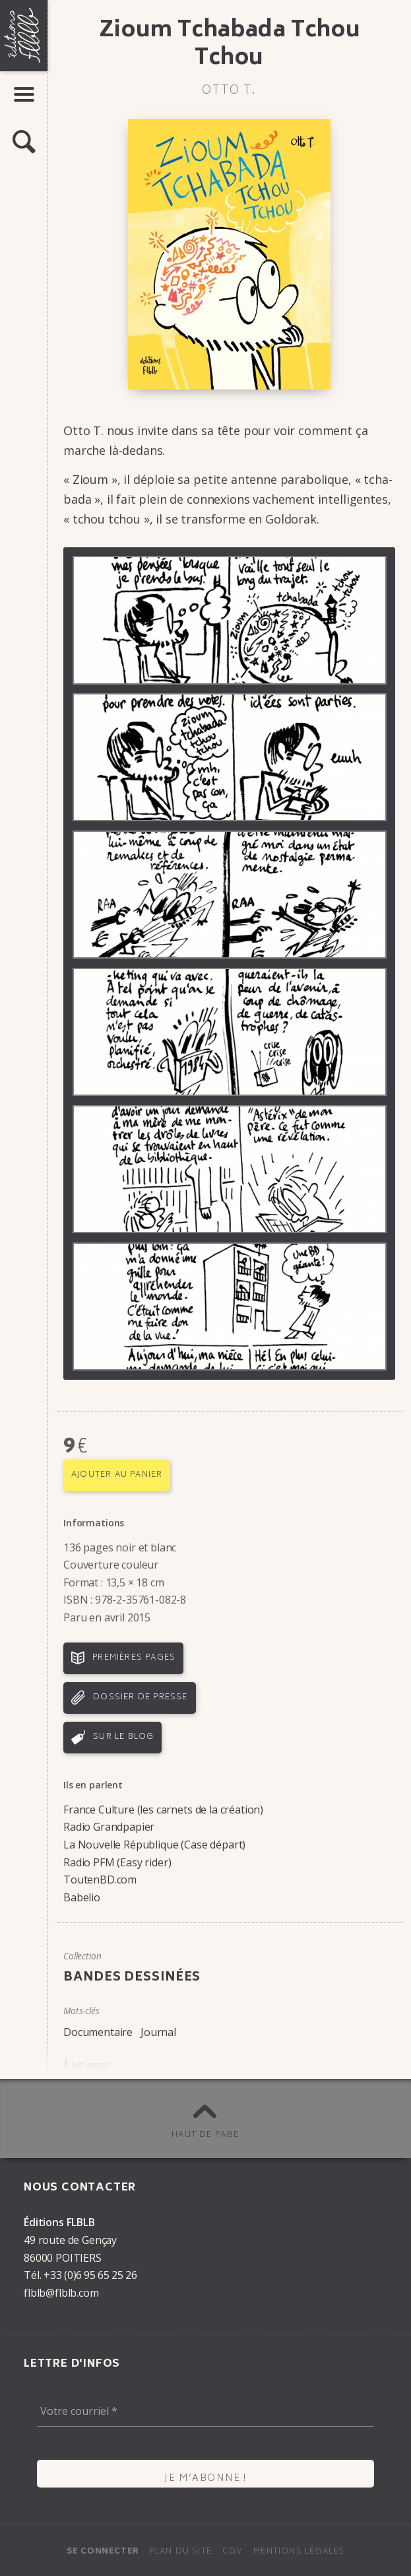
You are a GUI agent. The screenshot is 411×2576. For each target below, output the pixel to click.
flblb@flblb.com (61, 2293)
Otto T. (229, 91)
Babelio (81, 1897)
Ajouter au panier (116, 1475)
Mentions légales (298, 2552)
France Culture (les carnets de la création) (163, 1809)
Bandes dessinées (132, 1977)
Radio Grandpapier (108, 1826)
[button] (23, 142)
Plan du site (181, 2552)
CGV (232, 2552)
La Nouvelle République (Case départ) (154, 1844)
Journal (158, 2032)
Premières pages (133, 1658)
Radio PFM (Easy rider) (117, 1862)
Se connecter (103, 2552)
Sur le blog (123, 1737)
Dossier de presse (140, 1698)
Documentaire (98, 2032)
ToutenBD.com (100, 1879)
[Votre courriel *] (205, 2411)
